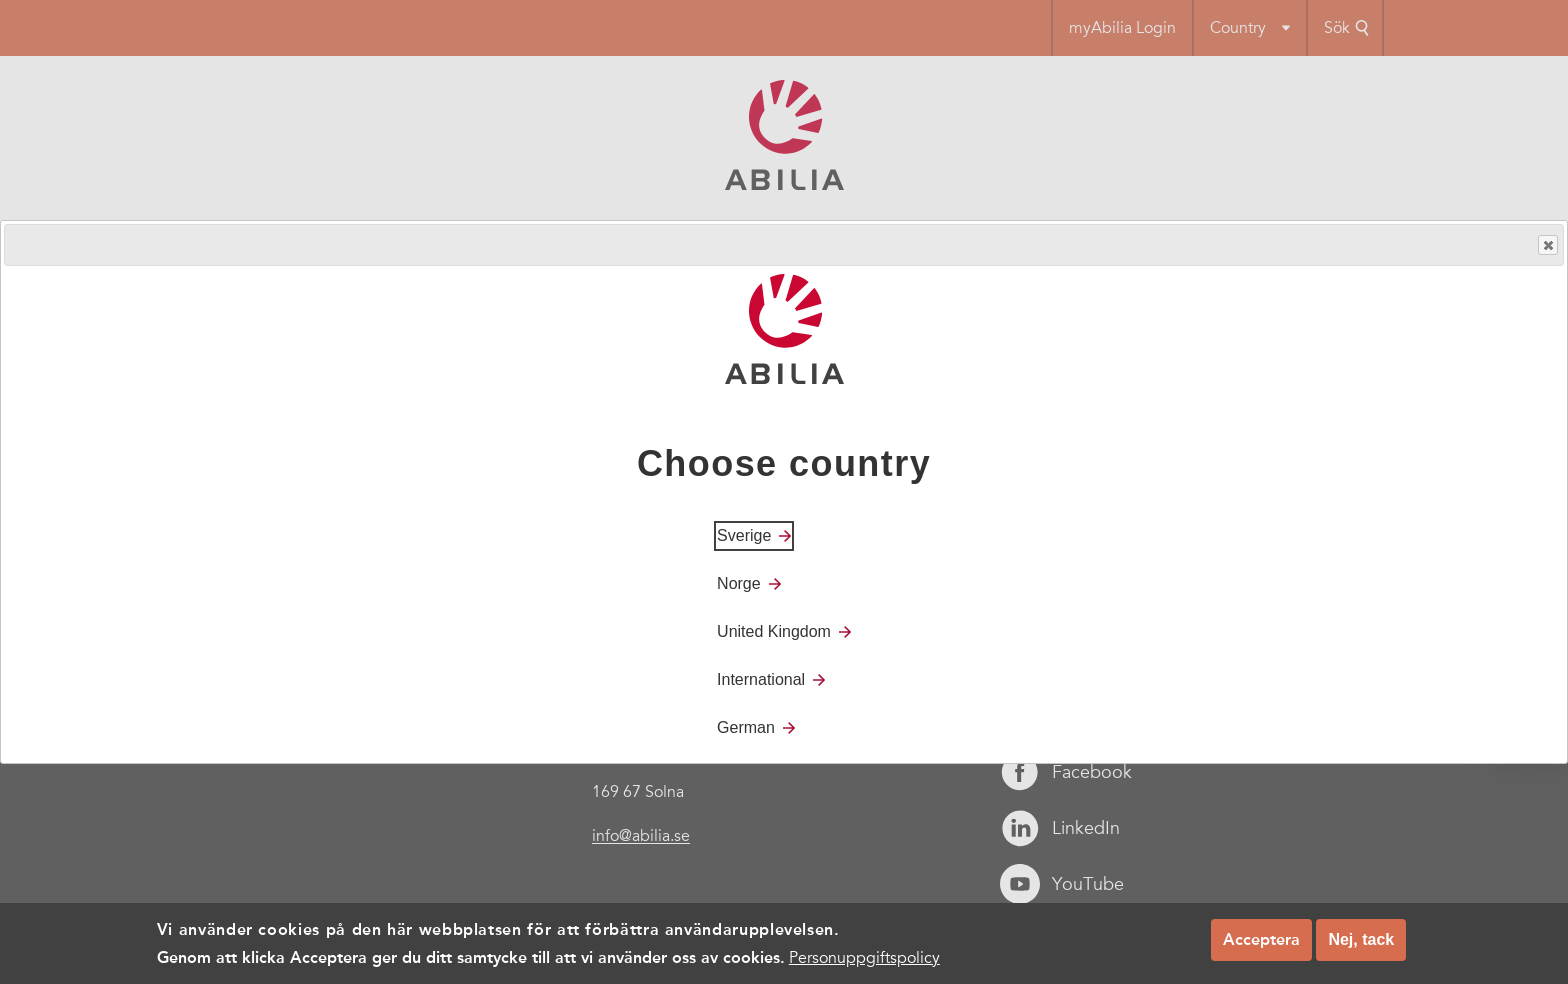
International (761, 679)
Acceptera (1261, 939)
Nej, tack (1361, 939)
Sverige (744, 535)
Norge (739, 583)
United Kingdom (774, 631)
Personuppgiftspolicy (864, 958)
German (746, 727)
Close (1547, 245)
